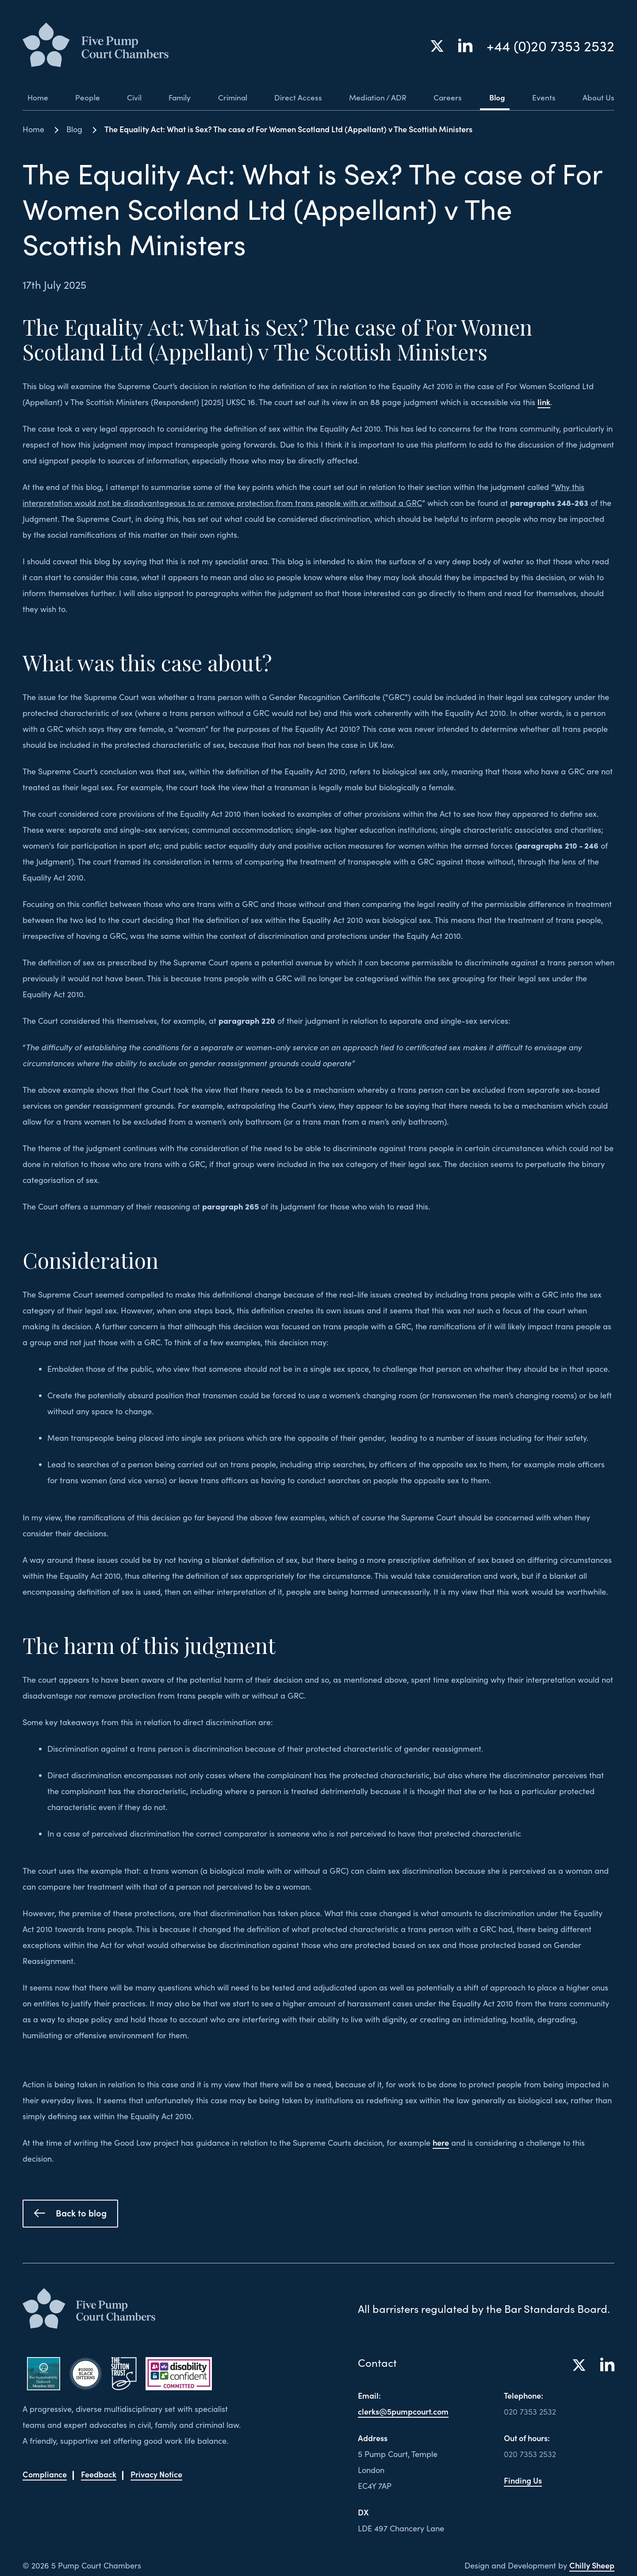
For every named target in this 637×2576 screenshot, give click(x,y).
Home (33, 97)
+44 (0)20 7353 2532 (550, 46)
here (441, 2142)
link (543, 401)
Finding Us (523, 2480)
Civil (130, 97)
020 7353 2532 (530, 2411)
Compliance (45, 2474)
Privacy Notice (156, 2474)
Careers (447, 97)
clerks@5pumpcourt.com (403, 2411)
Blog (497, 97)
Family (176, 97)
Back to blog (70, 2212)
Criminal (230, 97)
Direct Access (295, 97)
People (83, 97)
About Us (598, 97)
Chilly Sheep (591, 2565)
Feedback (98, 2474)
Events (543, 97)
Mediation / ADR (376, 97)
